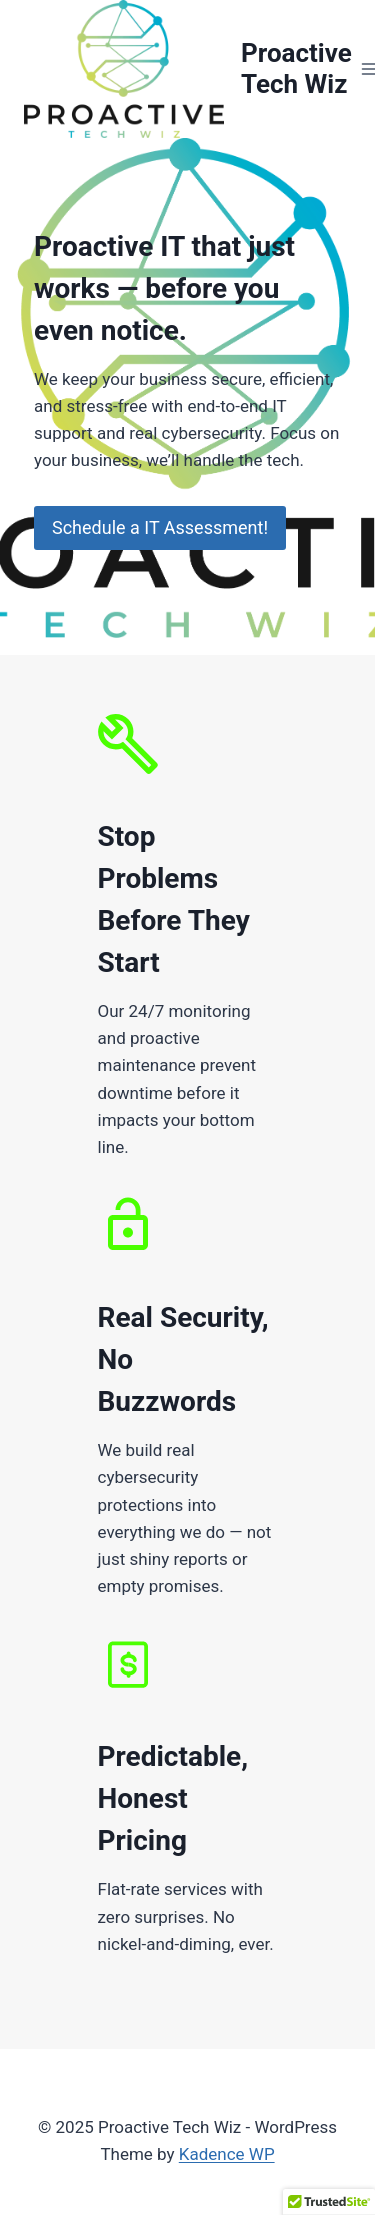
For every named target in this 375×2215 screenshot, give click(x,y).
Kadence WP (227, 2154)
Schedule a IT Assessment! (160, 527)
